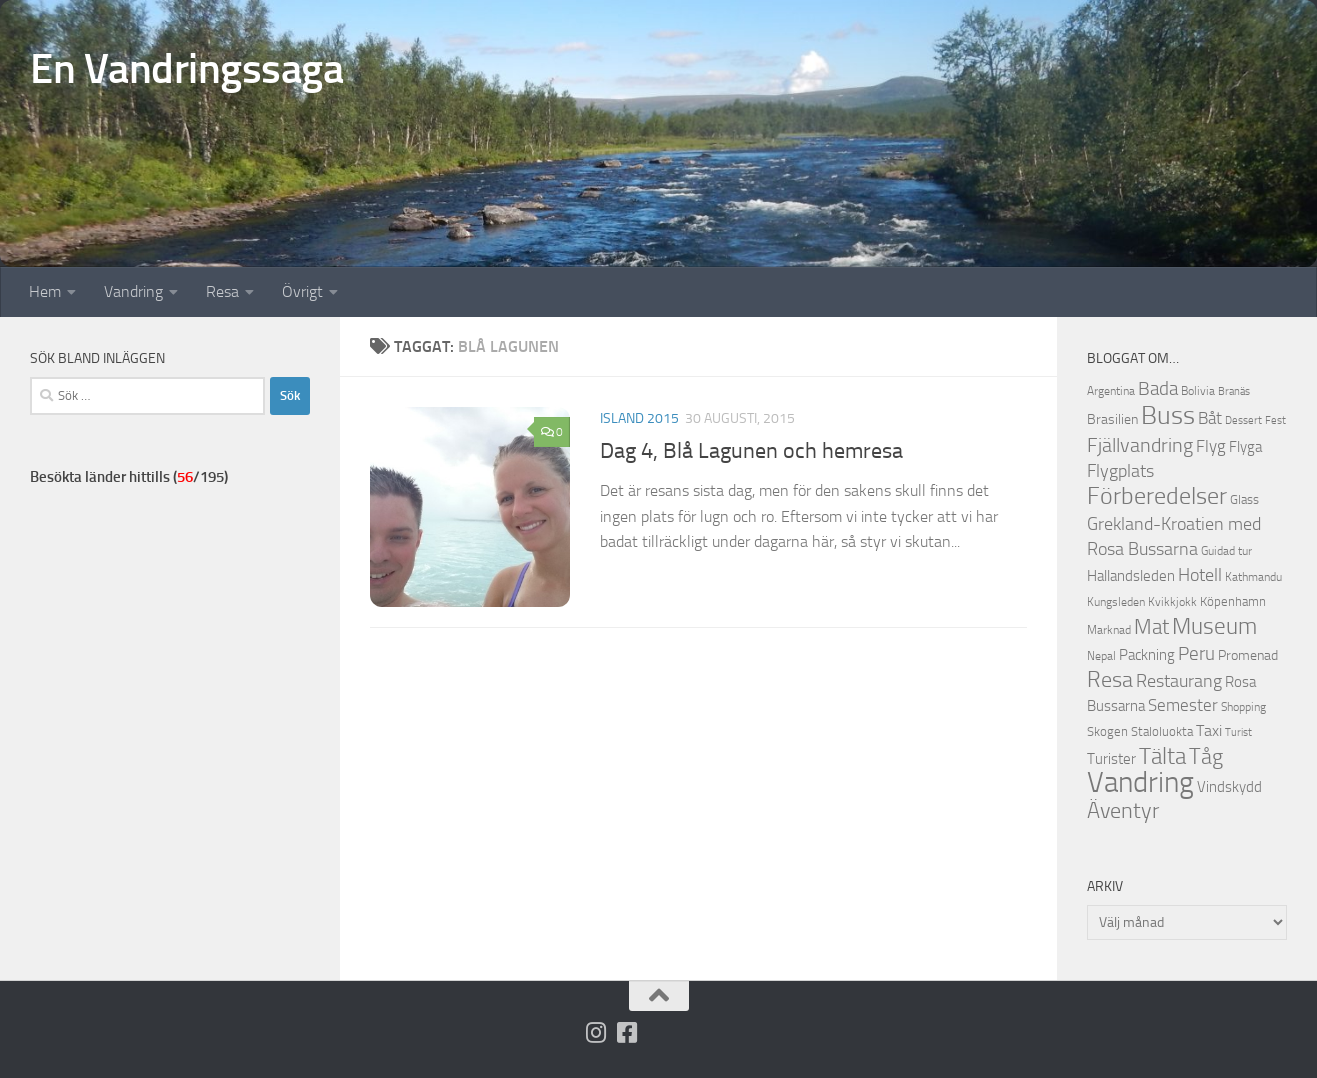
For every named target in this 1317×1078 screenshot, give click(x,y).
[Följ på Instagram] (595, 1032)
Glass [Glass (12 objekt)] (1244, 499)
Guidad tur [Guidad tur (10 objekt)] (1226, 551)
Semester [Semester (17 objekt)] (1183, 705)
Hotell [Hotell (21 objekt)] (1200, 575)
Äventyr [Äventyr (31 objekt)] (1123, 810)
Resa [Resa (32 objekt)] (1110, 679)
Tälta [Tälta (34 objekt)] (1162, 756)
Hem (45, 291)
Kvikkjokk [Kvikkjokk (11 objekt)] (1172, 601)
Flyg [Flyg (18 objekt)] (1211, 446)
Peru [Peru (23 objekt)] (1196, 653)
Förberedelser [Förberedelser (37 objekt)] (1157, 496)
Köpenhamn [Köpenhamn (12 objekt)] (1233, 601)
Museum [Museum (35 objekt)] (1214, 626)
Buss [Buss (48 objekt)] (1168, 415)
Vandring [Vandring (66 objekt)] (1140, 782)
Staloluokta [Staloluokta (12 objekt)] (1162, 731)
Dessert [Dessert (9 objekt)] (1243, 420)
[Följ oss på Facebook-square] (626, 1032)
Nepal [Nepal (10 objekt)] (1101, 656)
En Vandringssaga (186, 69)
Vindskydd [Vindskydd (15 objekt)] (1229, 787)
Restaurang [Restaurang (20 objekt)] (1179, 681)
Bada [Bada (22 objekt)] (1158, 389)
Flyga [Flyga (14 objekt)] (1245, 447)
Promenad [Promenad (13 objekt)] (1248, 655)
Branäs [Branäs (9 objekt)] (1234, 391)
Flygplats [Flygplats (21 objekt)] (1120, 471)
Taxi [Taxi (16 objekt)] (1209, 730)
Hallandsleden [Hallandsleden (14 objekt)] (1131, 576)
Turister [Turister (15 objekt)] (1111, 759)
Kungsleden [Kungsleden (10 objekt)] (1116, 602)
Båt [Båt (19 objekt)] (1210, 418)
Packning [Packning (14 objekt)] (1147, 655)
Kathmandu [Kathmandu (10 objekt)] (1253, 577)
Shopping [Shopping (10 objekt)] (1243, 707)
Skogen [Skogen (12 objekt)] (1107, 731)
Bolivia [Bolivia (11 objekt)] (1198, 390)
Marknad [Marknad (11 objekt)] (1109, 629)
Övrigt (302, 291)
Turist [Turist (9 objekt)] (1238, 732)
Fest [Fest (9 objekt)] (1275, 420)
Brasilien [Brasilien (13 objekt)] (1112, 419)
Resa (222, 291)
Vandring (133, 291)
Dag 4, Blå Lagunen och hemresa (751, 451)
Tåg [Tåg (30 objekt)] (1206, 757)
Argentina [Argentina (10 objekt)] (1111, 391)
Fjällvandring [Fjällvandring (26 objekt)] (1140, 445)
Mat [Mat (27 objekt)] (1151, 627)
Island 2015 (639, 418)
